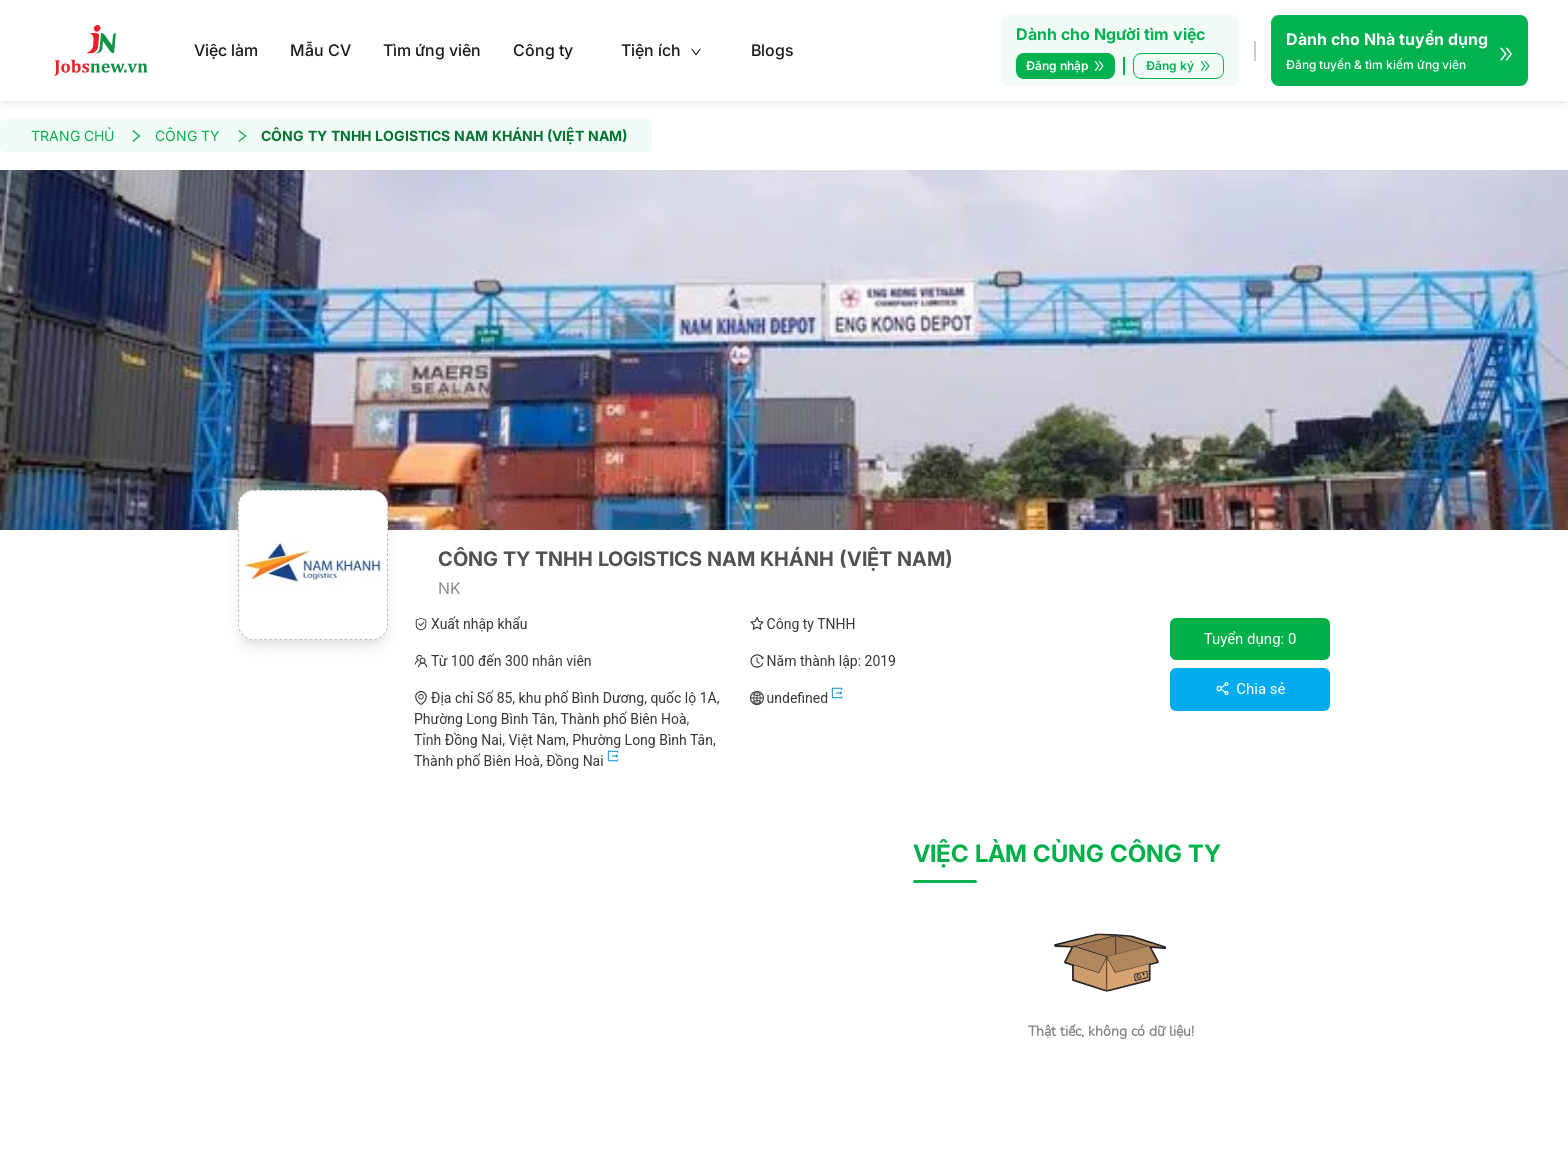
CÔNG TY (202, 135)
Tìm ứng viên (432, 50)
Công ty (543, 50)
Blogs (772, 50)
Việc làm (226, 50)
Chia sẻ (1250, 689)
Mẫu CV (320, 50)
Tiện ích (661, 50)
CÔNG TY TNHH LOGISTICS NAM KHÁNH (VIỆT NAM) (444, 135)
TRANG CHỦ (87, 135)
